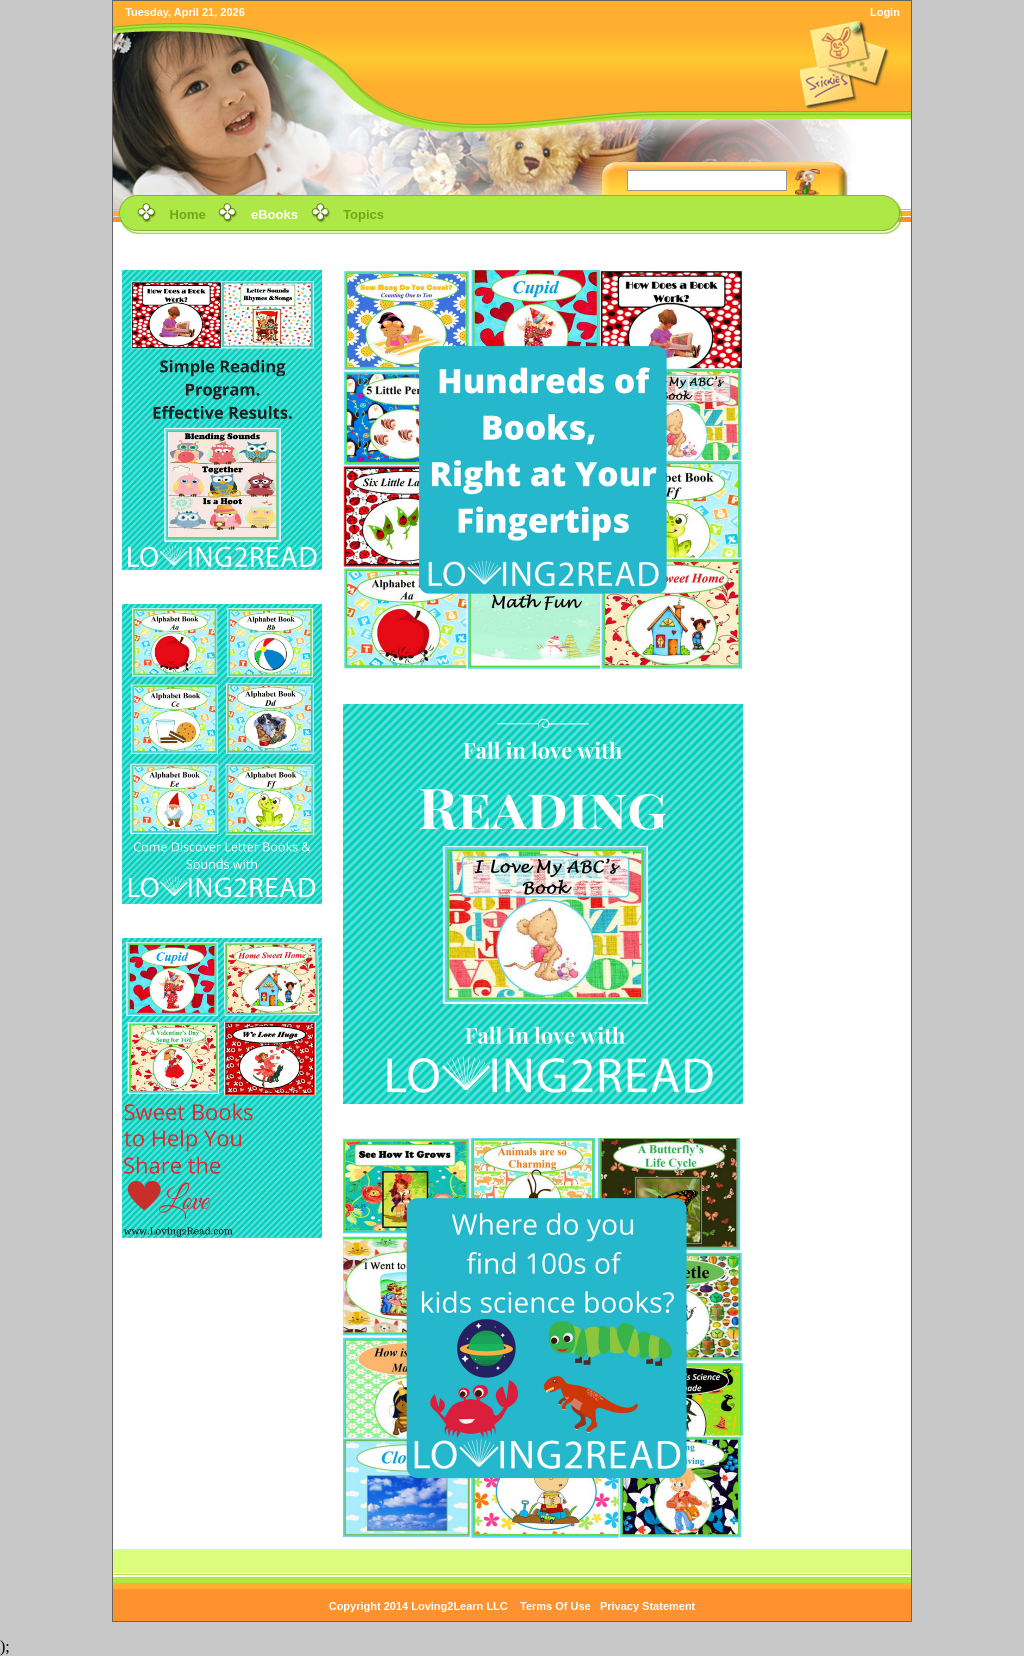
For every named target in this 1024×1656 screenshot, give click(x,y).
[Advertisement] (835, 547)
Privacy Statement (647, 1606)
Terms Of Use (555, 1606)
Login (885, 12)
